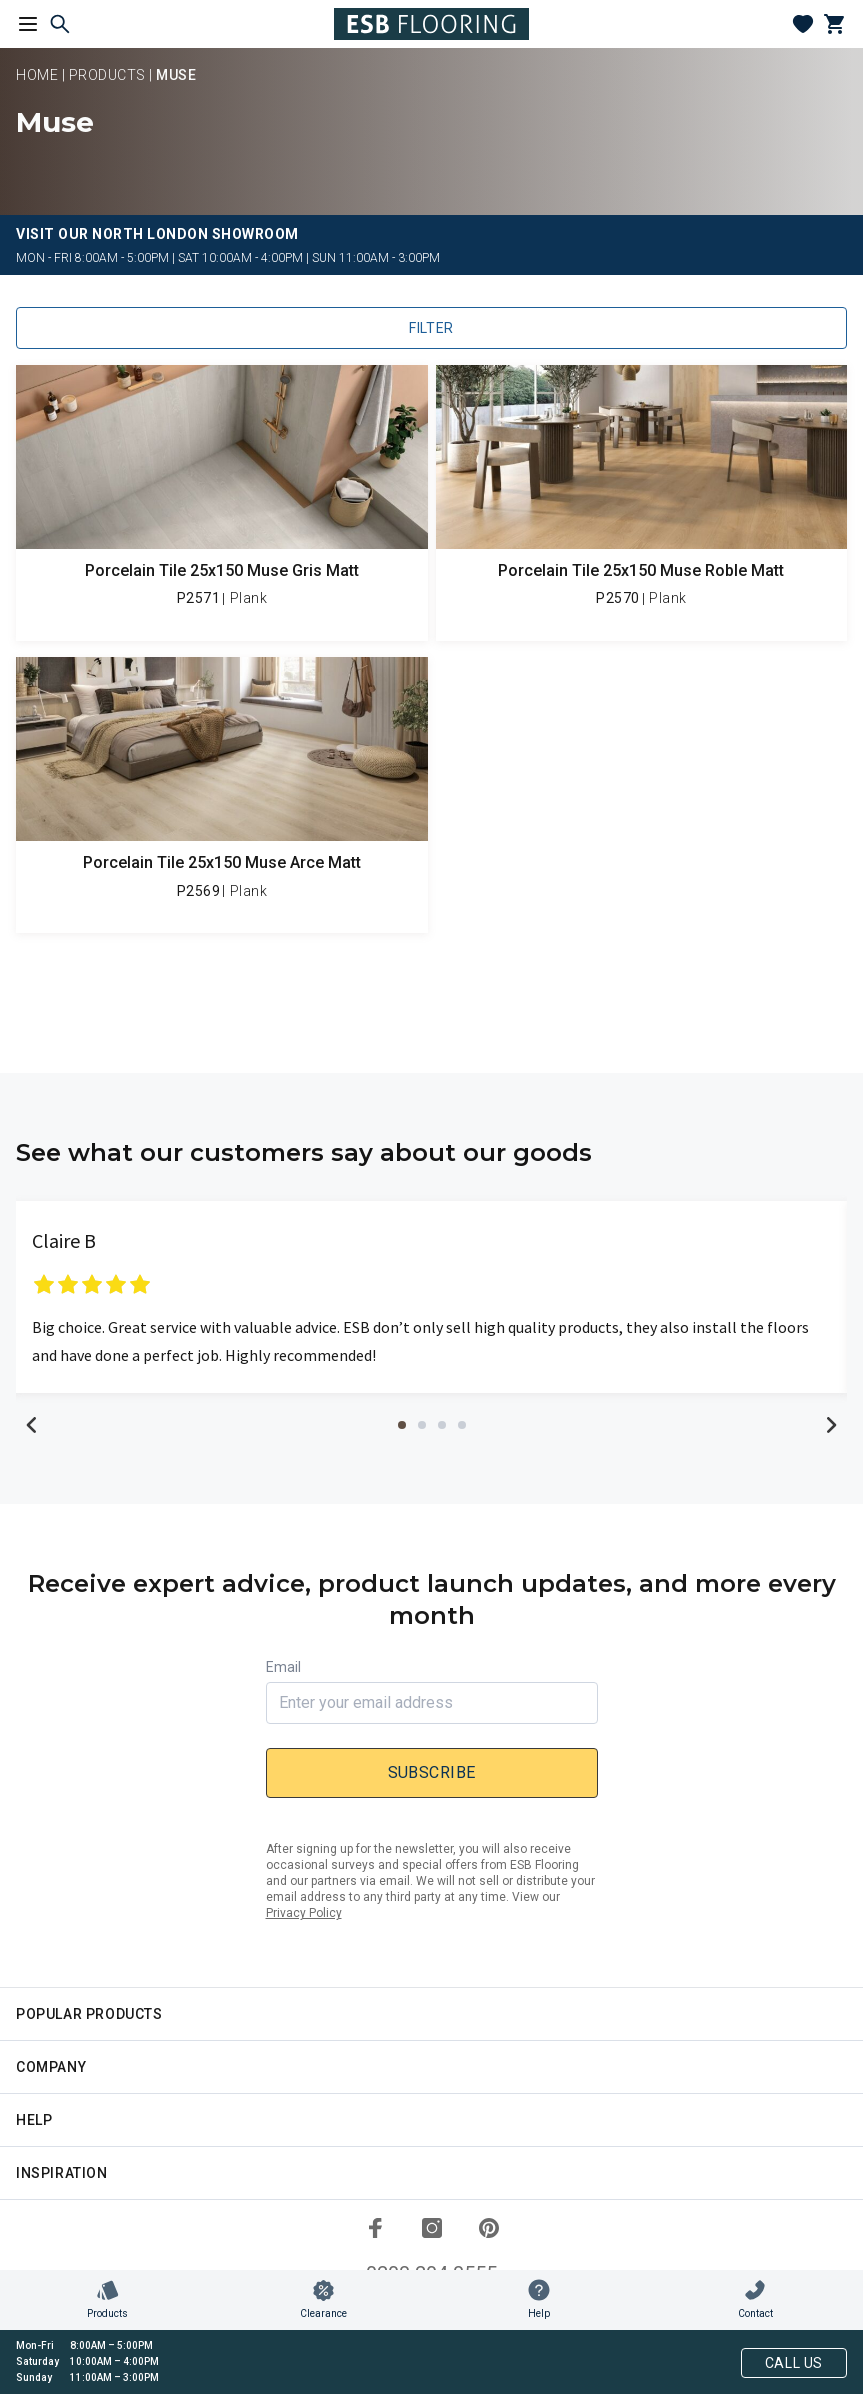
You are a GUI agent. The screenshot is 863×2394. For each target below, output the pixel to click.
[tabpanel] (431, 1297)
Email (283, 1667)
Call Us (794, 2363)
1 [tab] (402, 1425)
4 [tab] (462, 1425)
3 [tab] (442, 1425)
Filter (431, 328)
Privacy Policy (304, 1913)
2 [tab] (422, 1425)
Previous (32, 1425)
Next (831, 1425)
